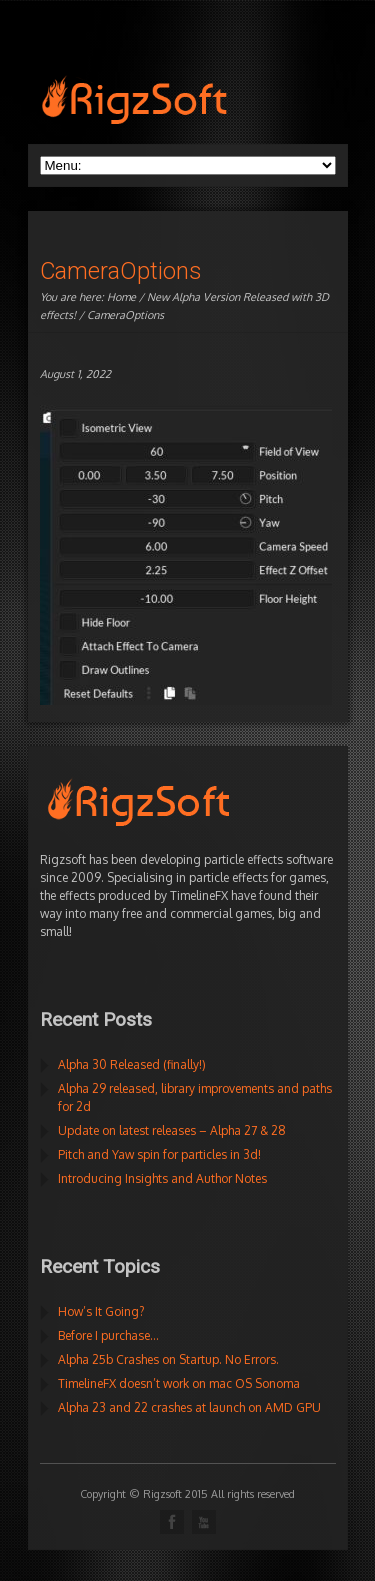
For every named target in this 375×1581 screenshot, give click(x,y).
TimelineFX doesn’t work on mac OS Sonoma (179, 1383)
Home (121, 297)
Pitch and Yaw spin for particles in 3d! (159, 1154)
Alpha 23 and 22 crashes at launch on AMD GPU (189, 1407)
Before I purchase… (108, 1335)
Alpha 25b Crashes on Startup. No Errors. (168, 1359)
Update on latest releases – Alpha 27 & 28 (172, 1130)
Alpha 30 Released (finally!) (132, 1064)
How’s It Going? (101, 1311)
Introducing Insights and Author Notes (162, 1178)
